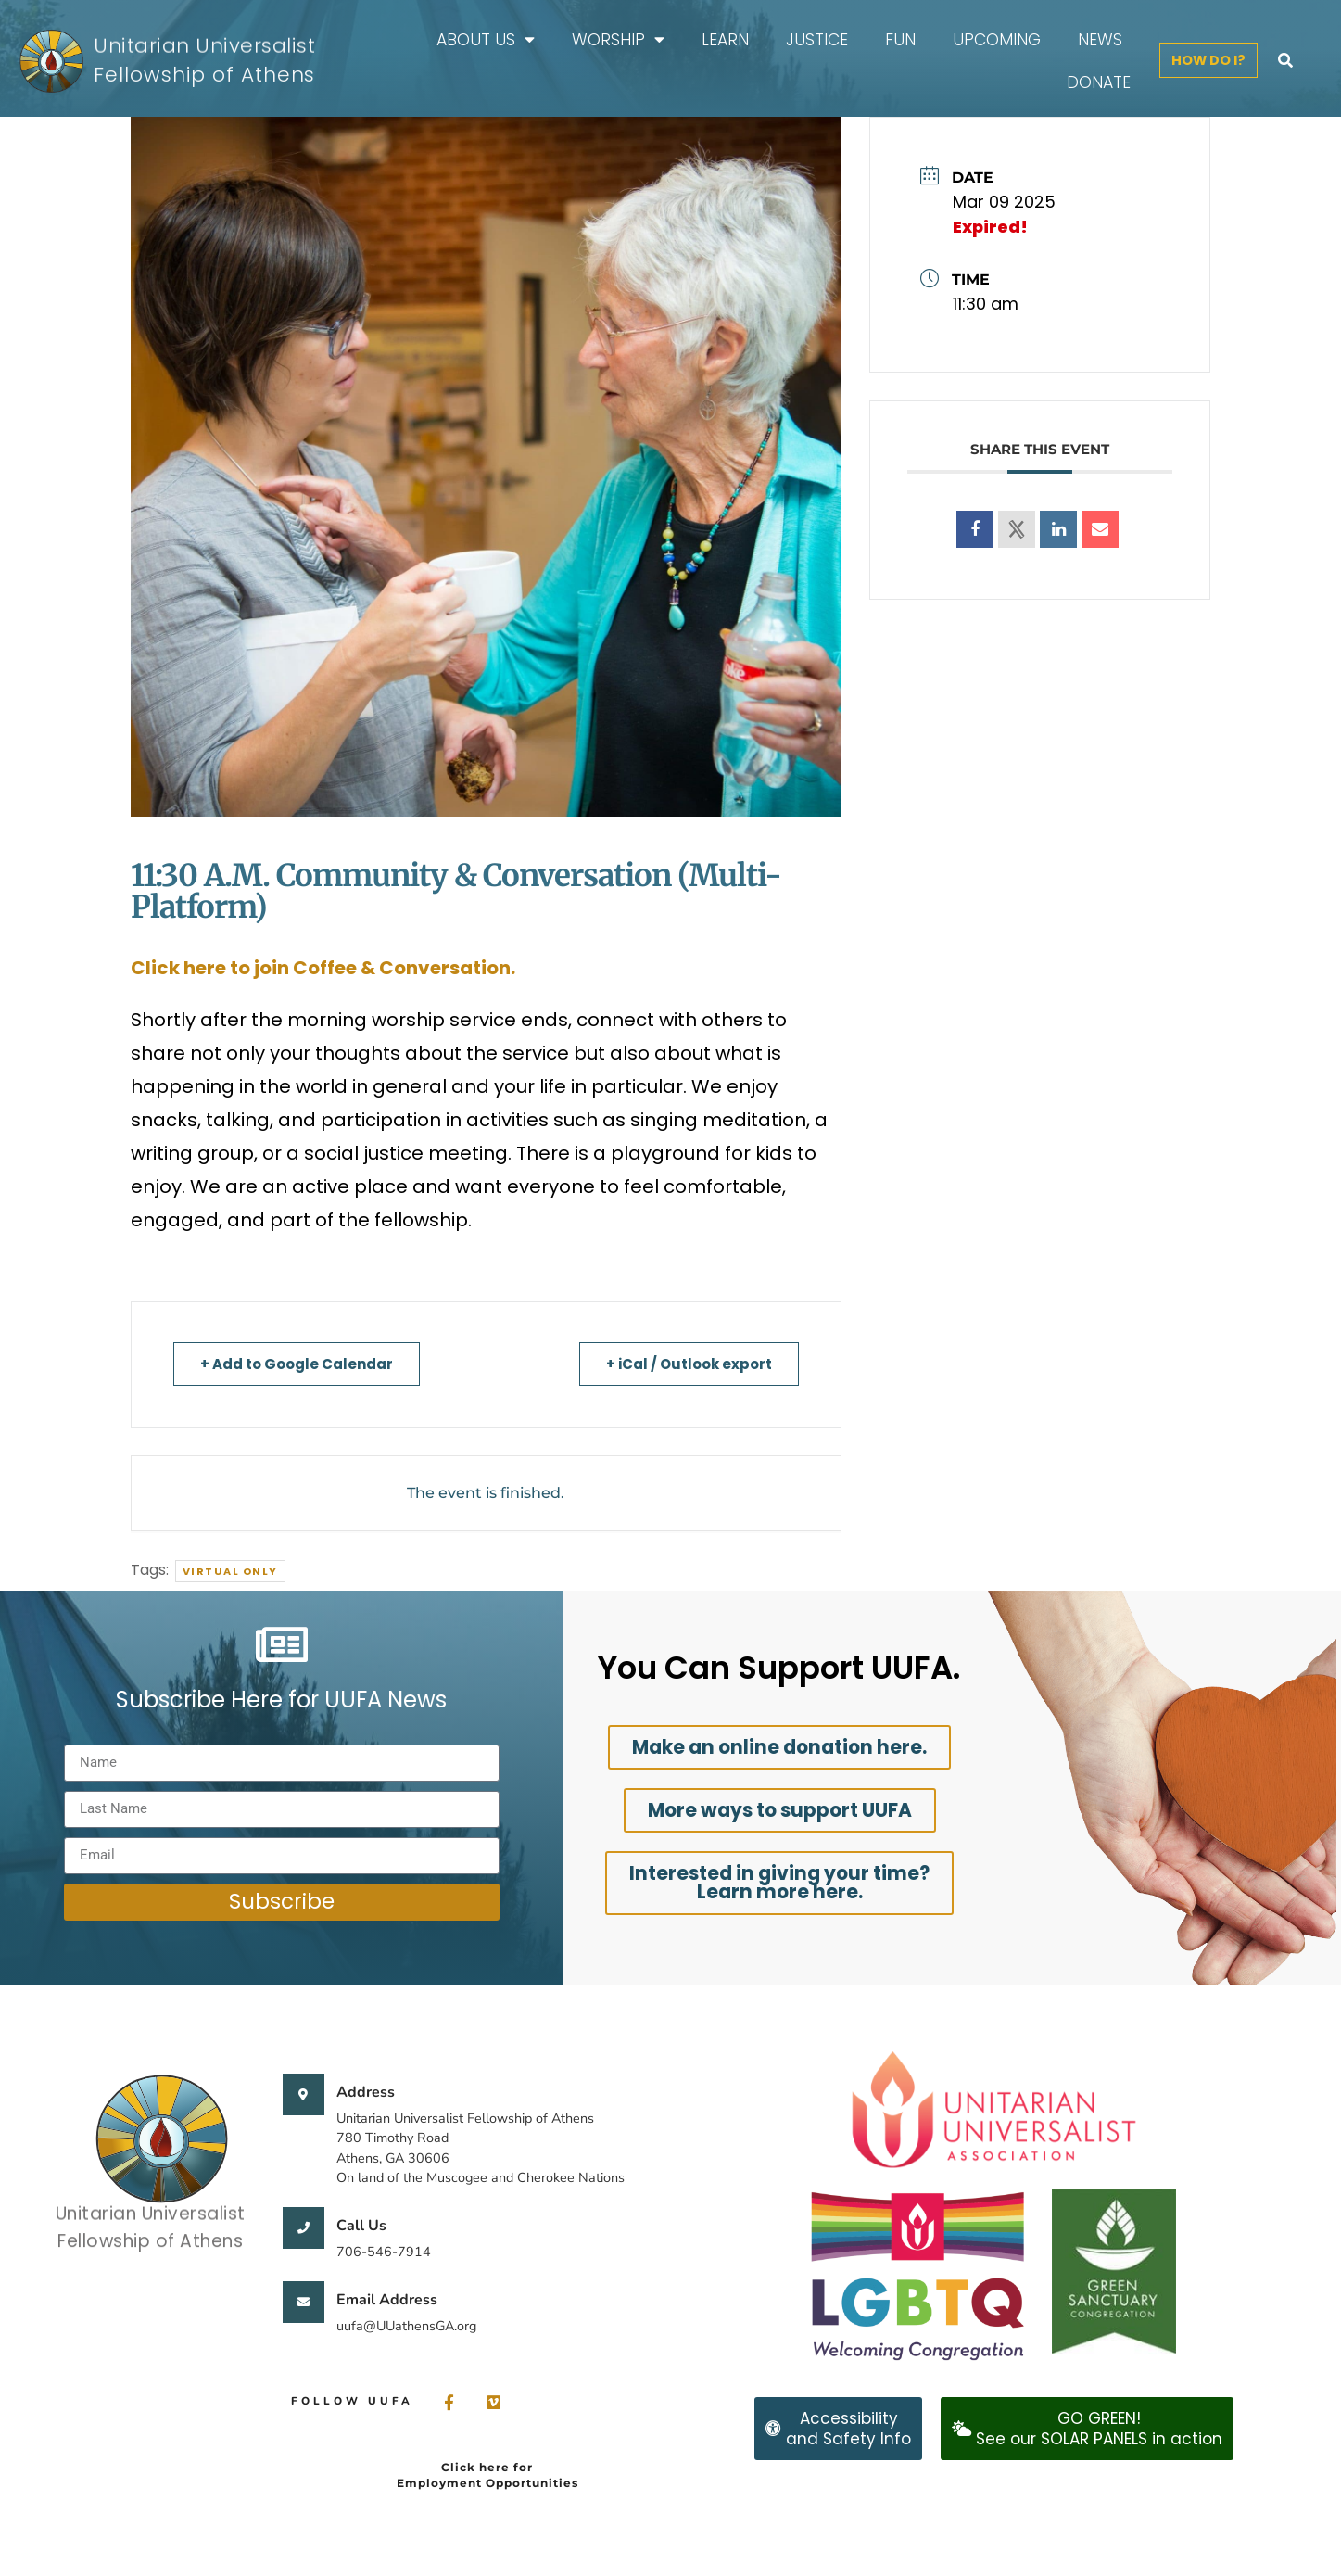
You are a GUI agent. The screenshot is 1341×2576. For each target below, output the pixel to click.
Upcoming (997, 40)
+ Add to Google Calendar (296, 1364)
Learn (725, 40)
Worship (618, 39)
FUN (900, 40)
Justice (817, 40)
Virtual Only (230, 1571)
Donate (1099, 82)
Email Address (386, 2300)
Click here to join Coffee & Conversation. (323, 968)
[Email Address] (303, 2302)
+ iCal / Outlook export (689, 1364)
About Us (485, 39)
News (1100, 40)
